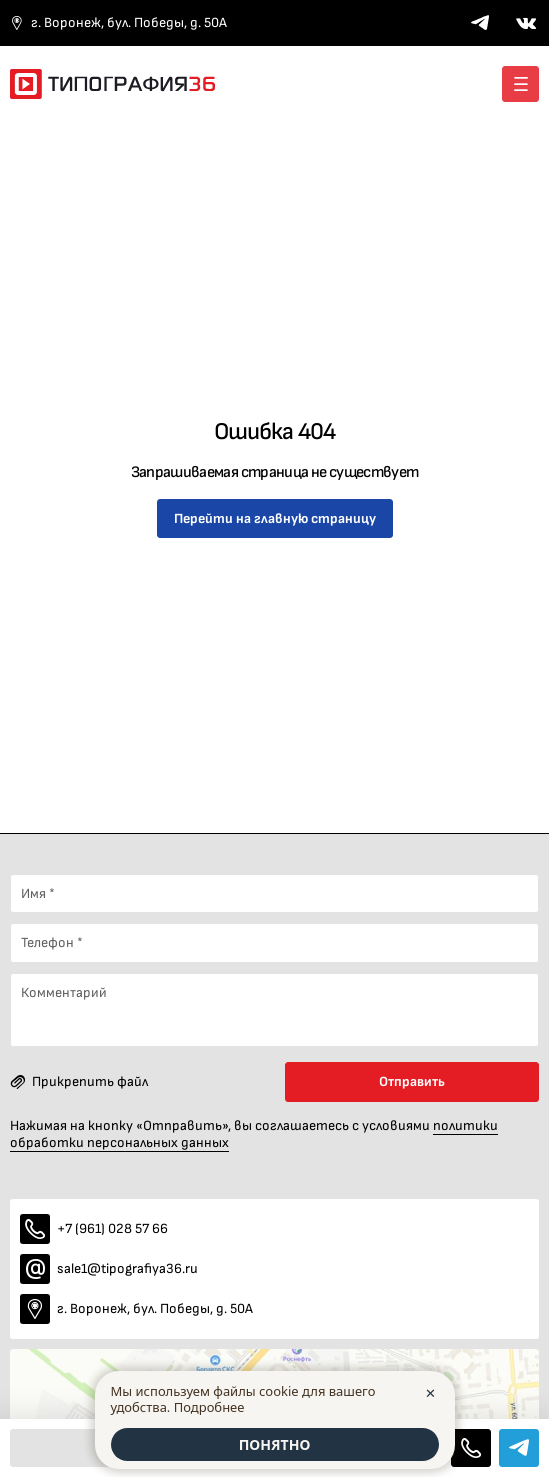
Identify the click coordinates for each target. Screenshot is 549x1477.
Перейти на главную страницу (275, 518)
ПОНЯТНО (275, 1444)
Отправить (412, 1081)
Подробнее (209, 1407)
